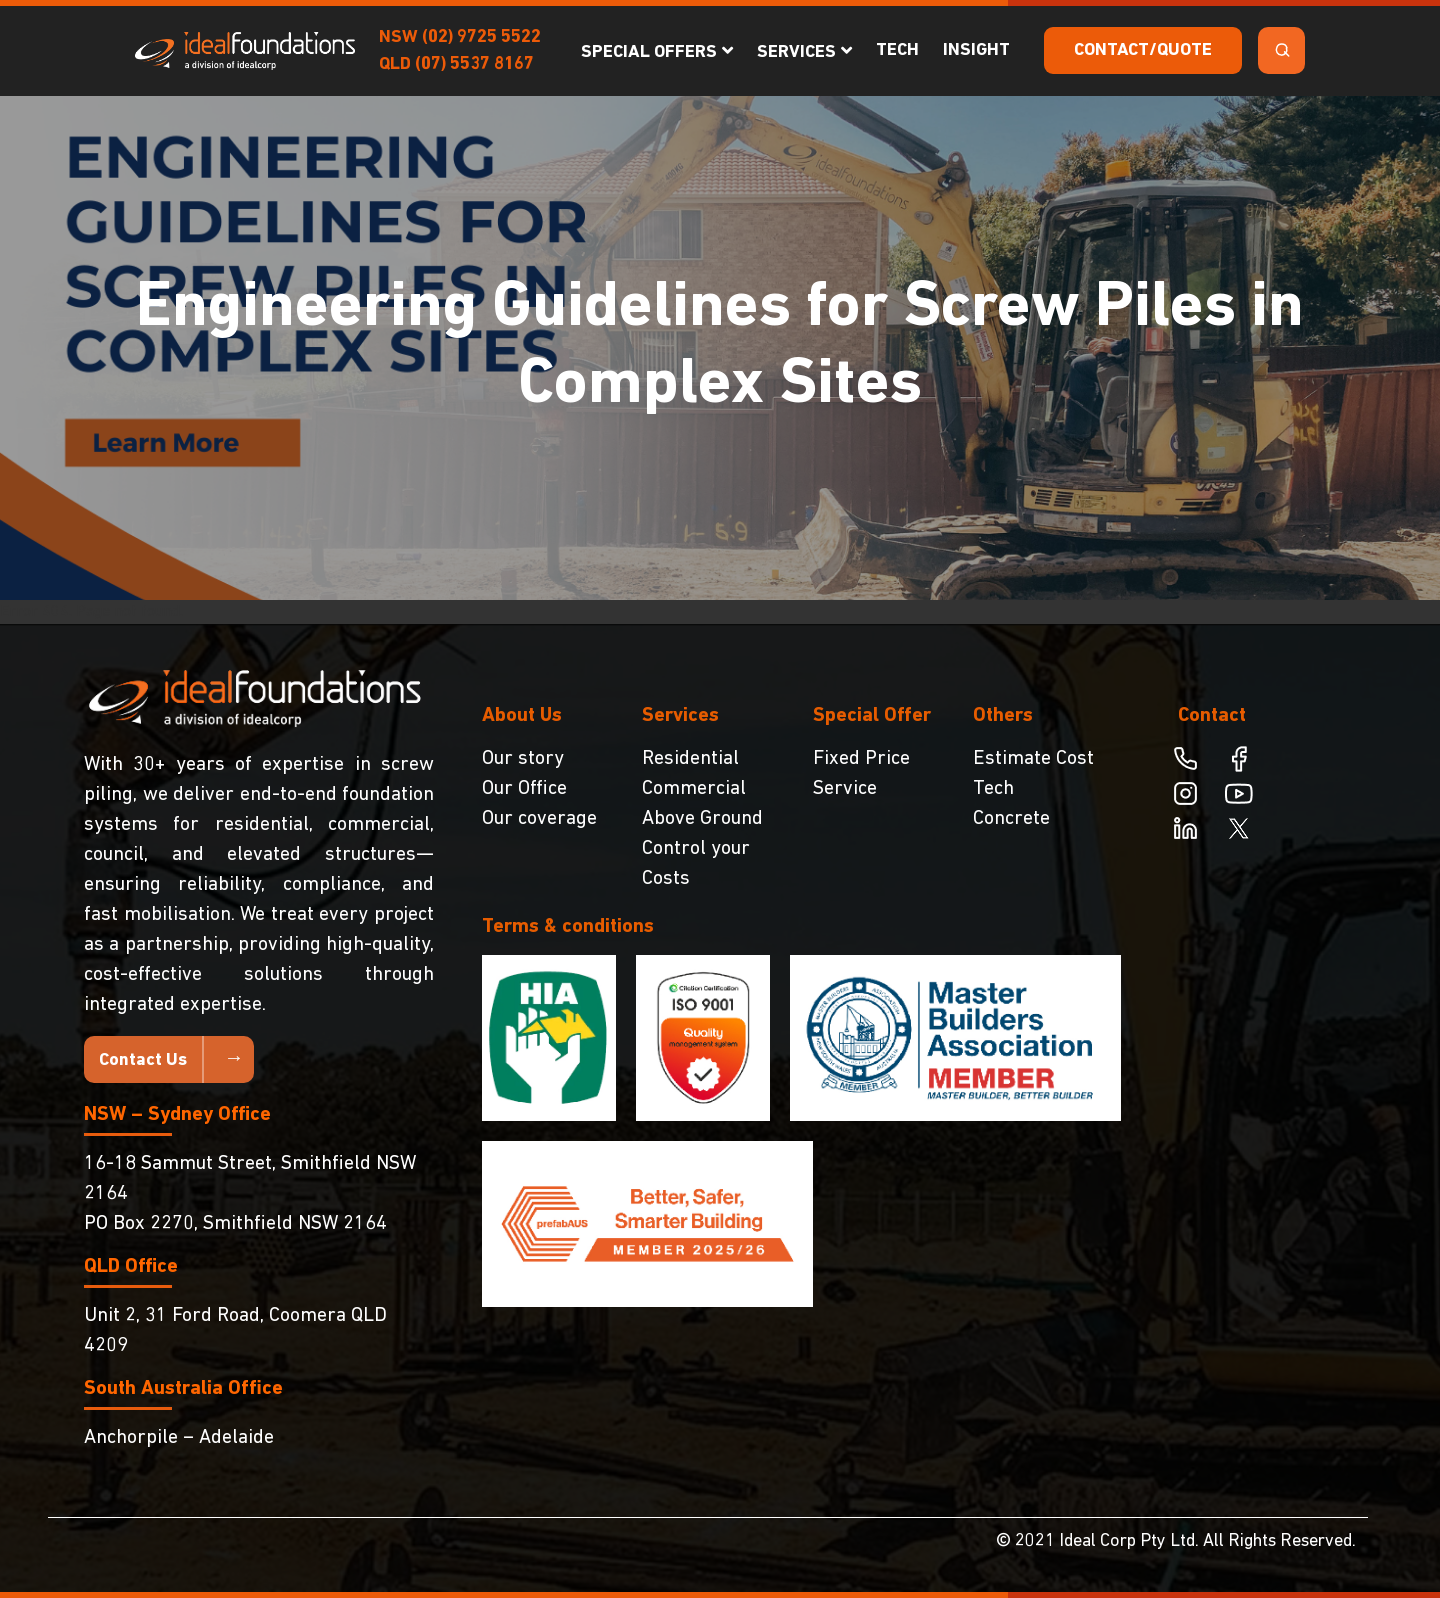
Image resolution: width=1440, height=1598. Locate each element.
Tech (897, 50)
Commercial (694, 789)
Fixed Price (861, 759)
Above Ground (702, 819)
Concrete (1011, 819)
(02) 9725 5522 (481, 37)
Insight (976, 50)
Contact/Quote (1143, 50)
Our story (523, 759)
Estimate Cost (1033, 759)
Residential (690, 759)
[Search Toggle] (1281, 50)
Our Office (524, 789)
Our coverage (539, 819)
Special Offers (649, 52)
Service (845, 789)
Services (796, 52)
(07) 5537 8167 (474, 64)
